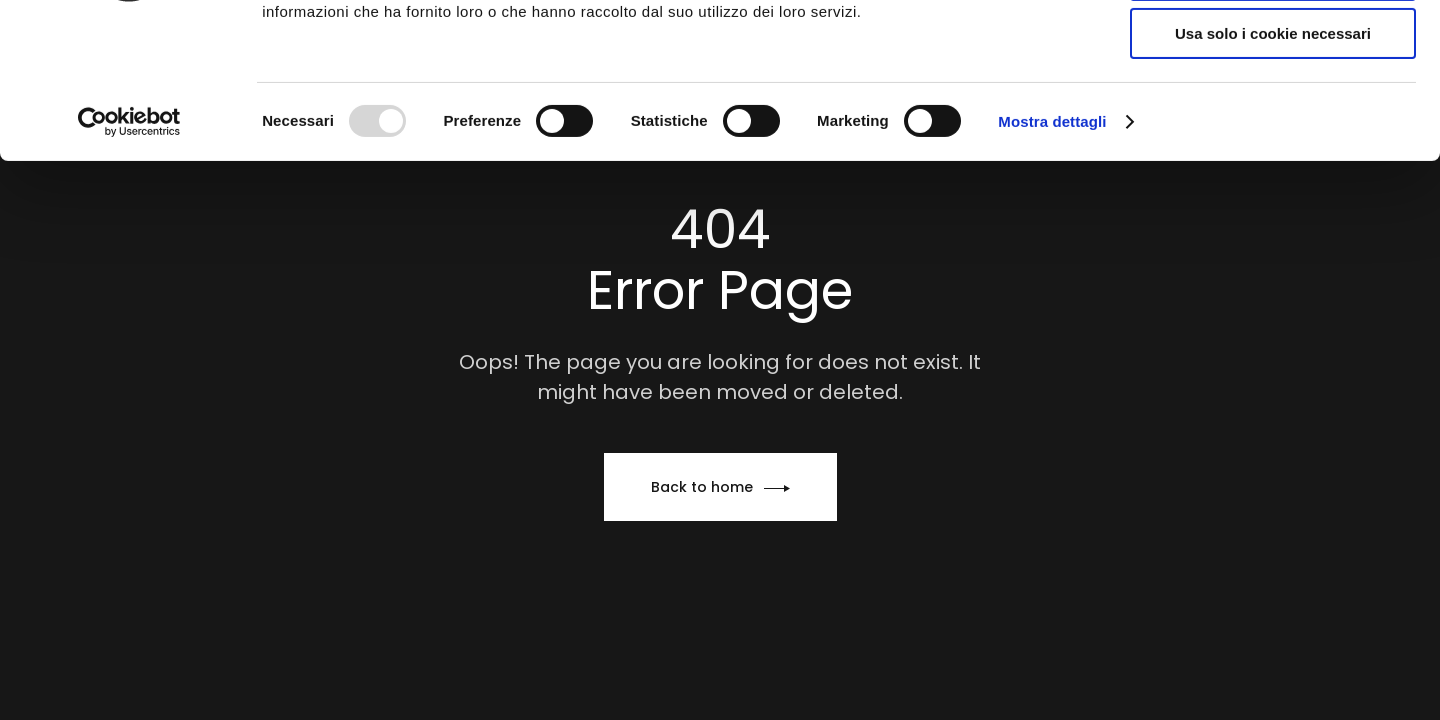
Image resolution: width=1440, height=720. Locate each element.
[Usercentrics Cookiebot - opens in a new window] (129, 255)
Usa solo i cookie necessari (1273, 166)
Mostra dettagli (1052, 254)
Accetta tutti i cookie (1273, 49)
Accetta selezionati (1272, 108)
